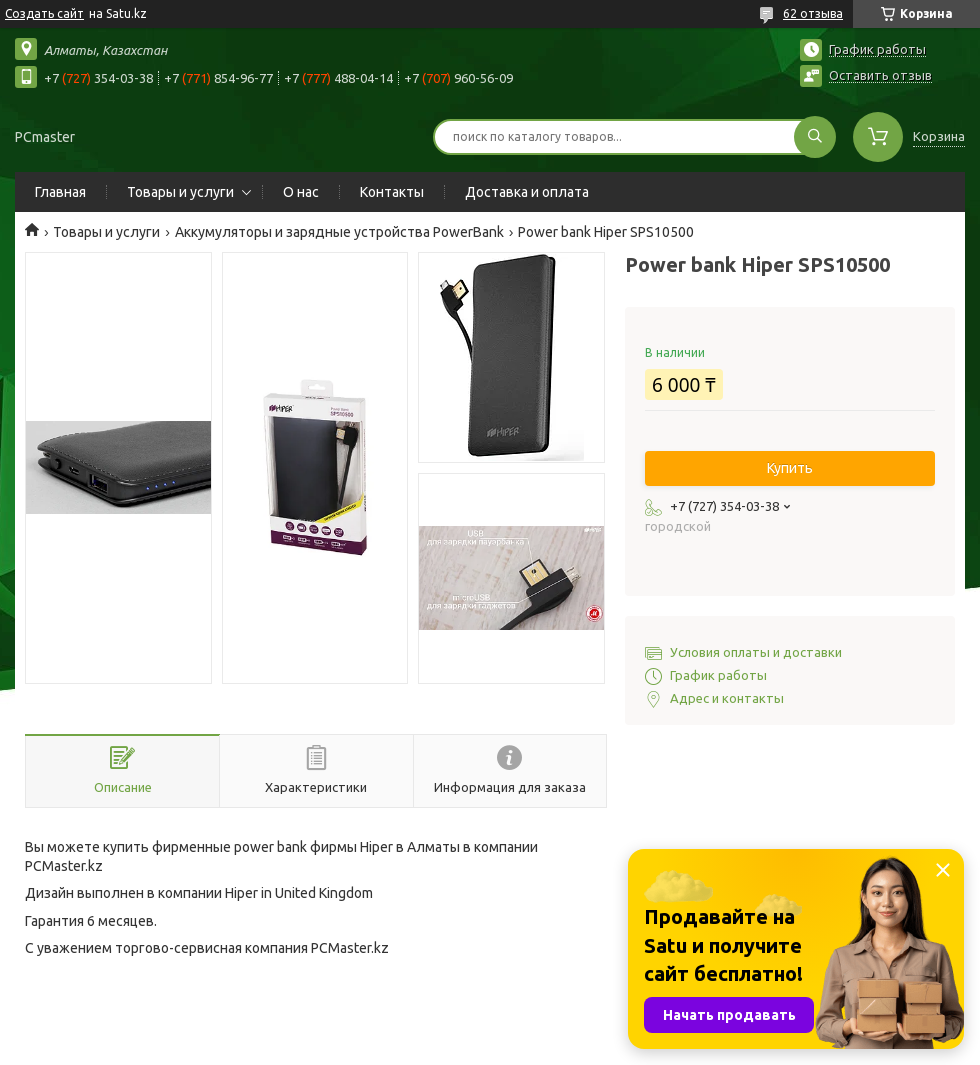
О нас (301, 192)
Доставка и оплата (527, 192)
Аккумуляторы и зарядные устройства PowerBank (339, 232)
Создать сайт (44, 13)
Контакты (392, 192)
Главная (60, 192)
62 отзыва (813, 13)
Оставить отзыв (880, 75)
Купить (790, 468)
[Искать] (815, 137)
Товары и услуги (180, 192)
